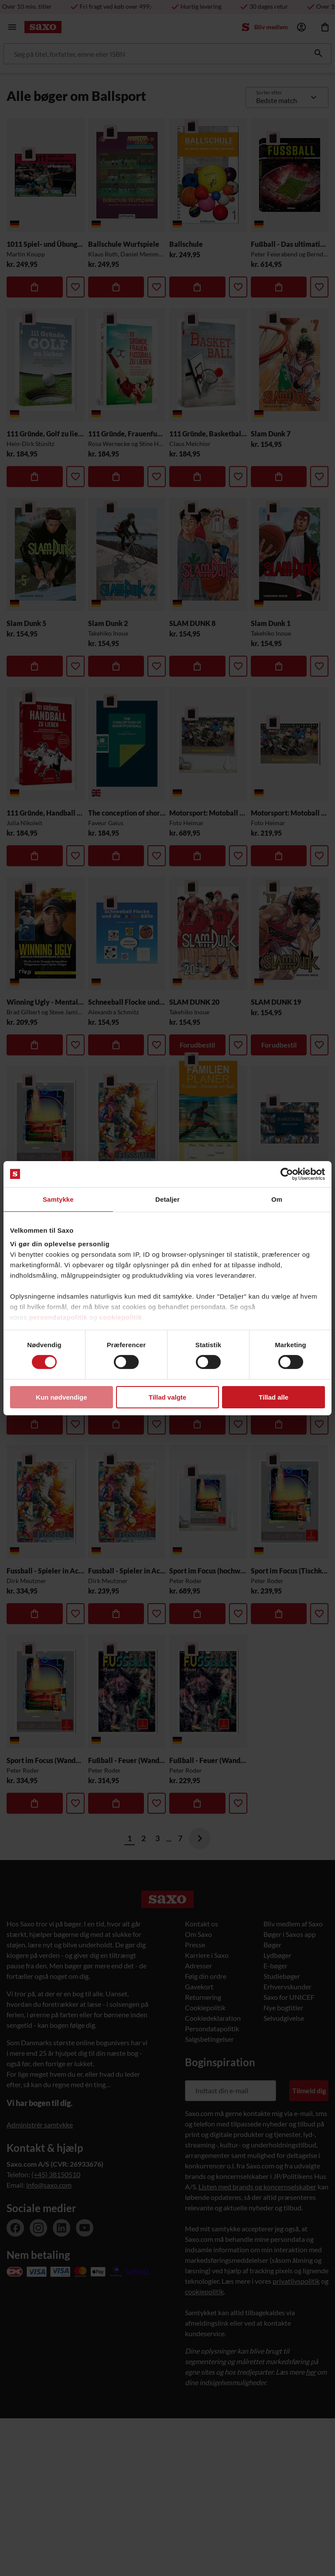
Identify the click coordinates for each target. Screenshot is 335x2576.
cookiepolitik (120, 1317)
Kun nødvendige (61, 1397)
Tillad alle (273, 1397)
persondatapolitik (58, 1317)
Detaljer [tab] (167, 1199)
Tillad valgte (167, 1397)
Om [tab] (276, 1199)
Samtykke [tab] (58, 1199)
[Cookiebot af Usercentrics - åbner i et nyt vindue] (287, 1173)
